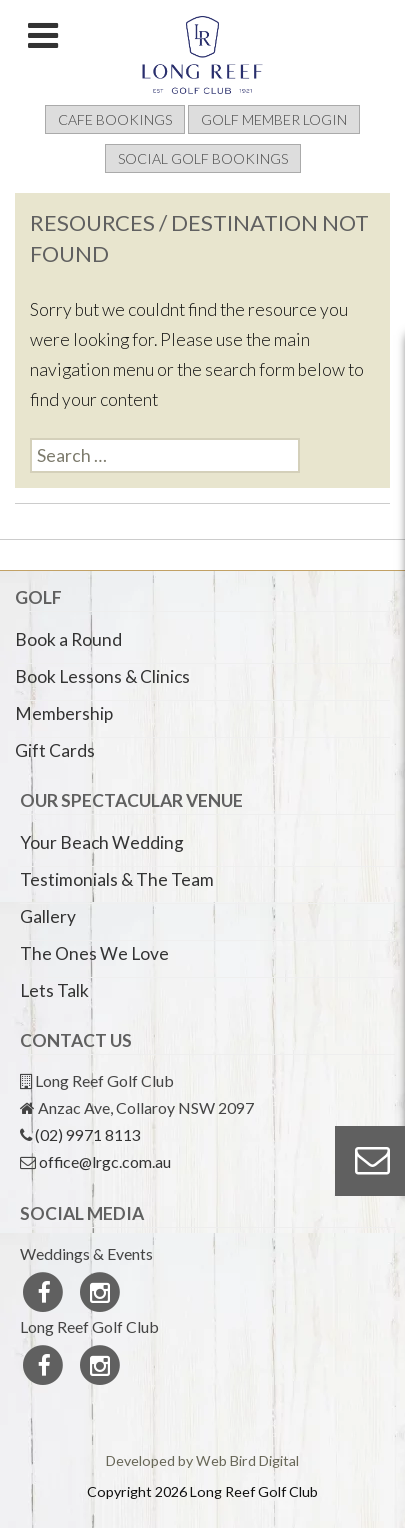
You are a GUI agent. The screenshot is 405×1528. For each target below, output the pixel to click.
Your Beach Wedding (102, 842)
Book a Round (68, 639)
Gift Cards (55, 750)
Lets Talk (54, 990)
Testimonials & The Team (117, 879)
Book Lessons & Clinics (102, 676)
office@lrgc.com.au (105, 1161)
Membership (64, 713)
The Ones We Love (94, 953)
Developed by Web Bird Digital (202, 1460)
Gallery (48, 916)
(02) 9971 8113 (88, 1134)
